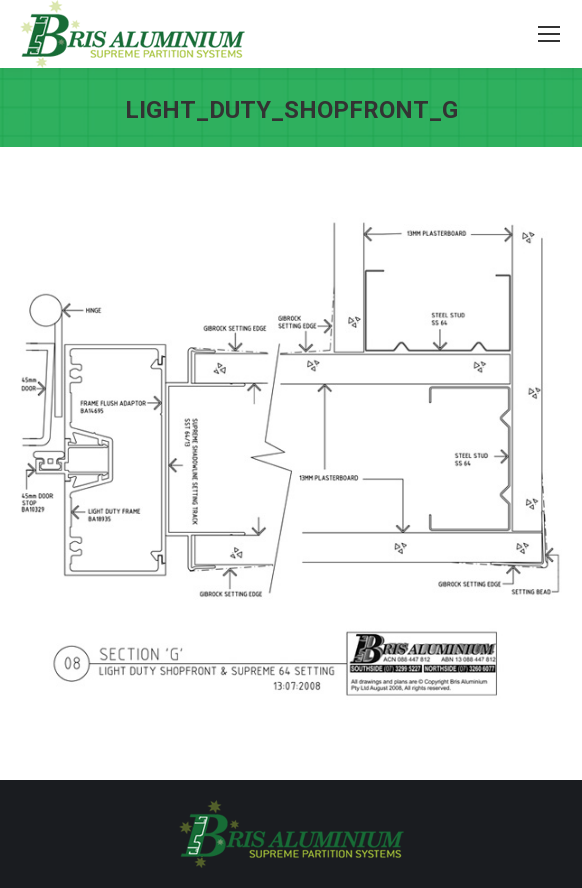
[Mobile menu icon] (549, 34)
